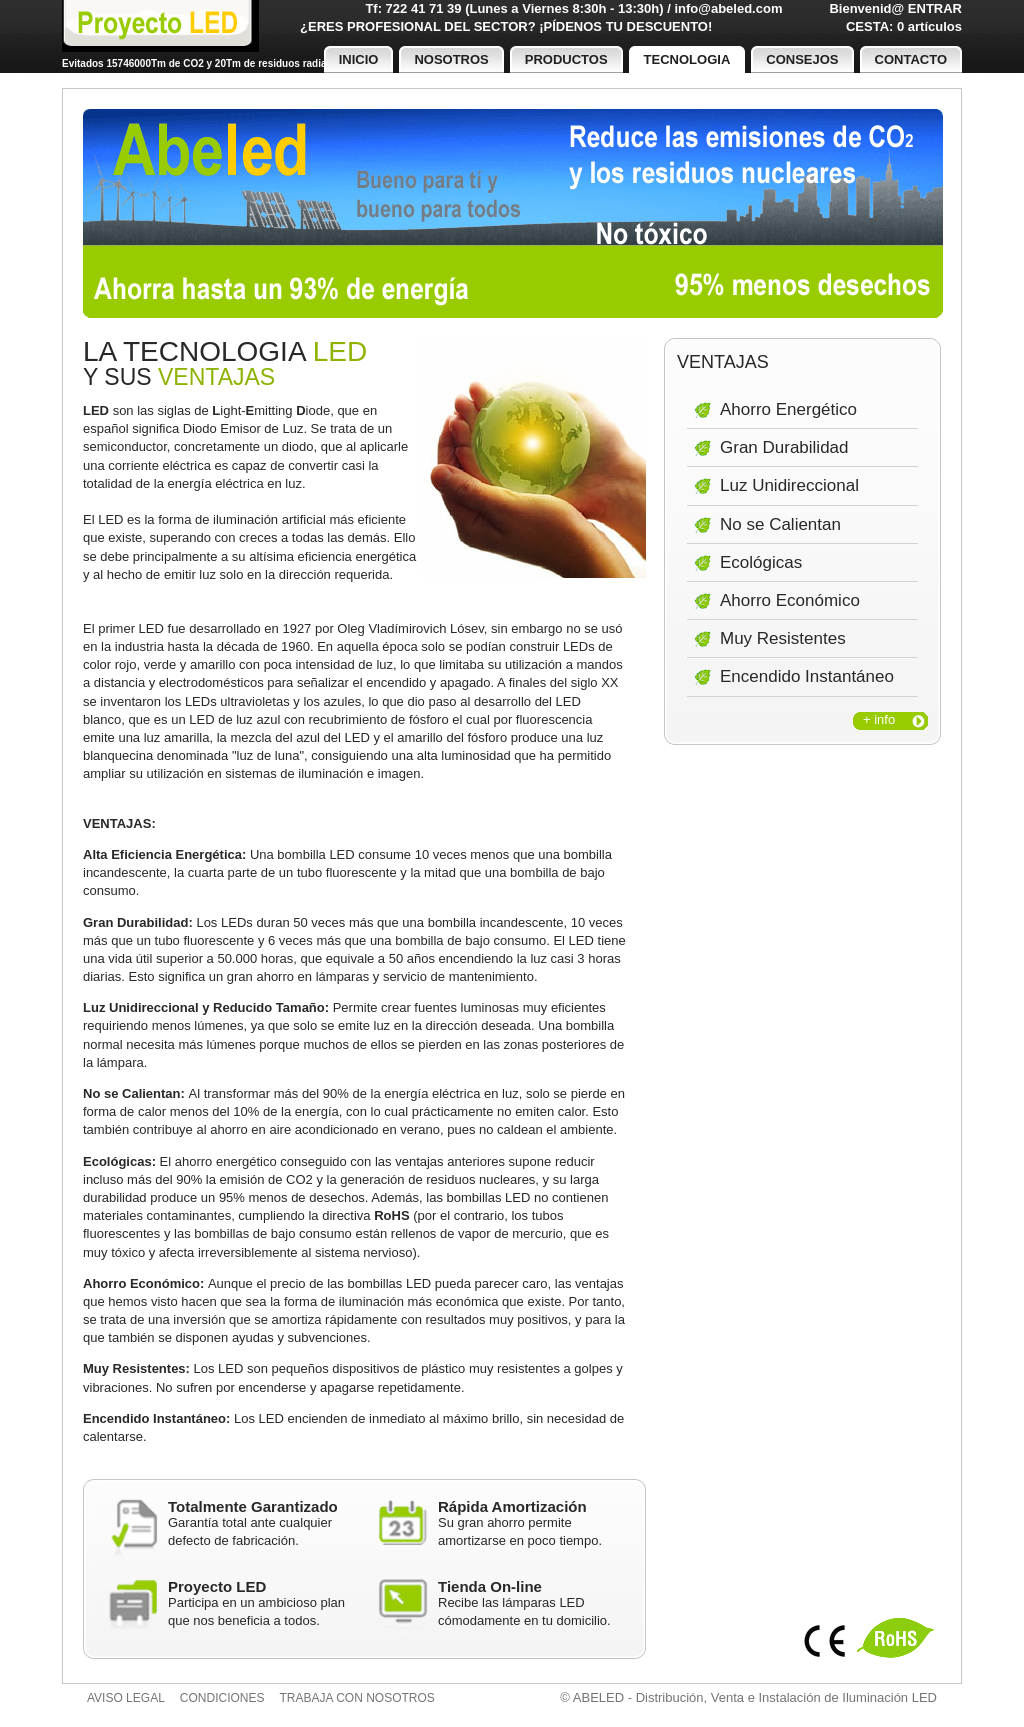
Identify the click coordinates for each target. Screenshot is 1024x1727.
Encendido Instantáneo (807, 676)
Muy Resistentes (783, 638)
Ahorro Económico (790, 600)
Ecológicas (761, 562)
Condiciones (222, 1698)
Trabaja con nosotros (357, 1698)
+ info (879, 719)
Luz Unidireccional (789, 485)
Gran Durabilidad (784, 447)
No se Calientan (780, 524)
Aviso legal (126, 1698)
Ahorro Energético (788, 409)
